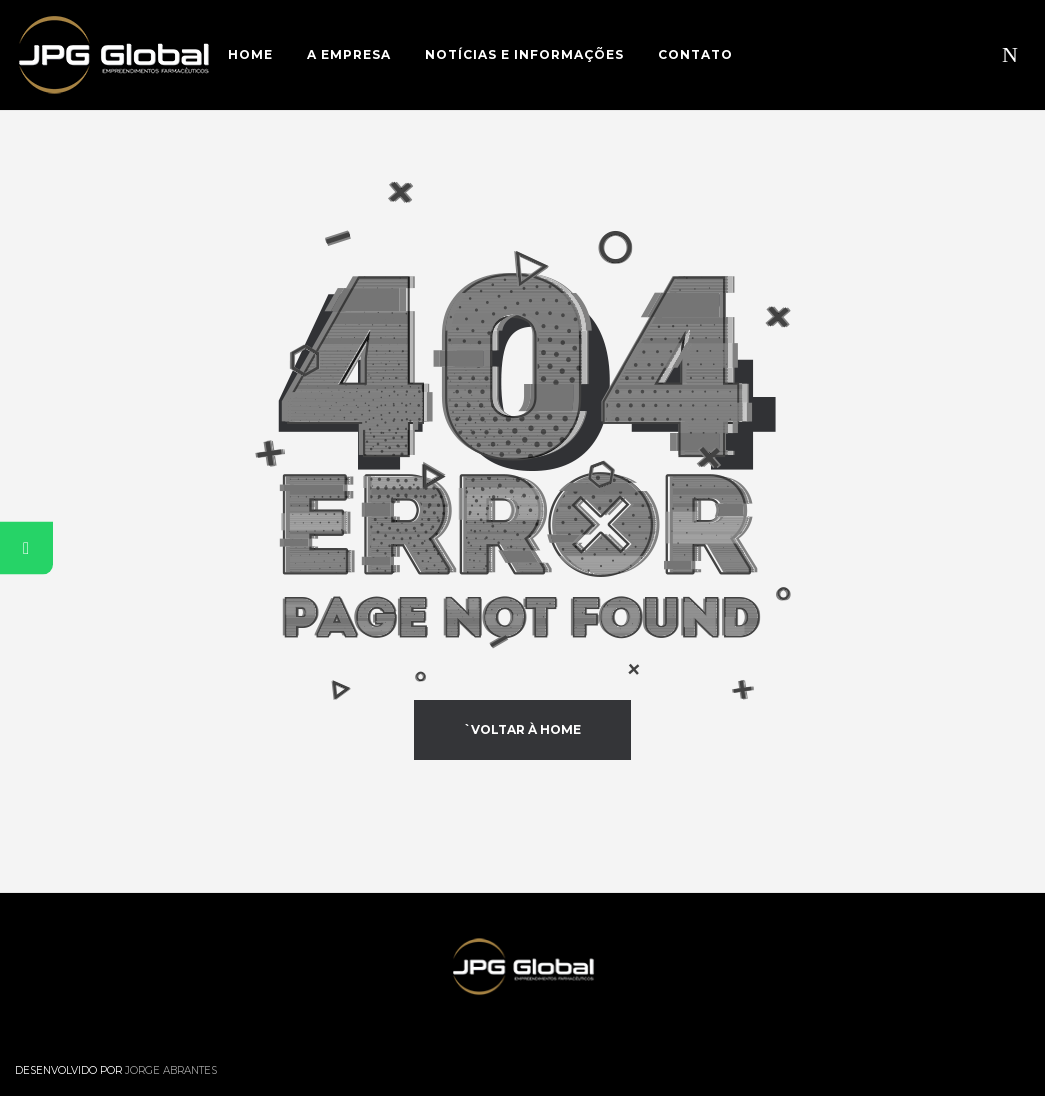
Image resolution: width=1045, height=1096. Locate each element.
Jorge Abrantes (171, 1070)
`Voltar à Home (522, 729)
